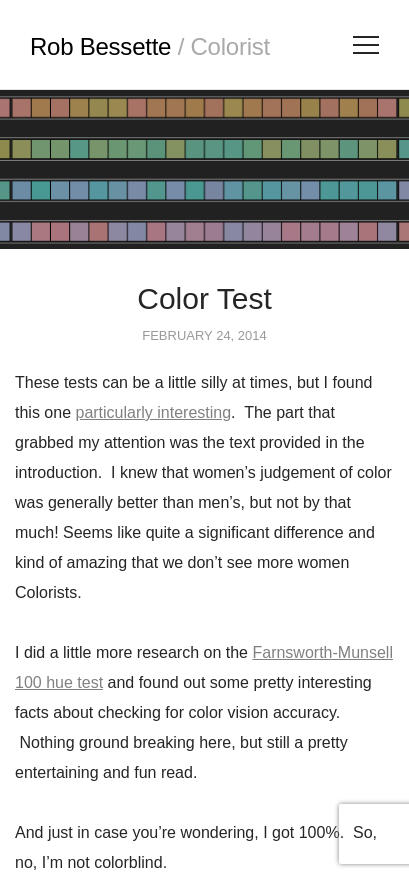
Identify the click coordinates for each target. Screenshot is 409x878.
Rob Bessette (150, 46)
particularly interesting (153, 412)
